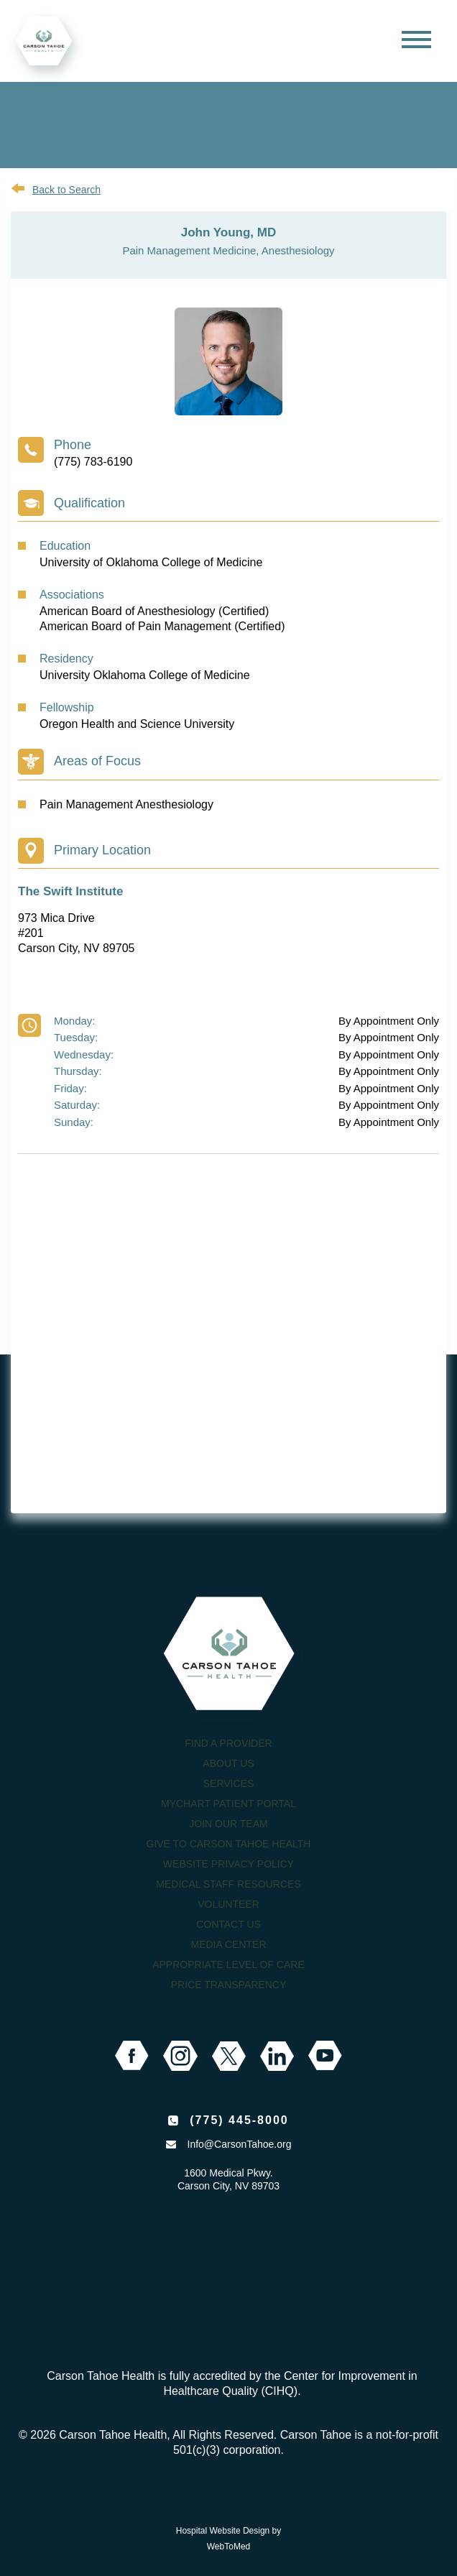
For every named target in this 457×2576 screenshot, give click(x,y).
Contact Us (228, 1924)
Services (228, 1783)
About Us (228, 1763)
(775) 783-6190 (93, 462)
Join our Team (228, 1823)
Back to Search (66, 189)
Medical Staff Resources (228, 1884)
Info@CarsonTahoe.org (240, 2144)
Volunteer (228, 1904)
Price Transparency (229, 1984)
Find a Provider (228, 1743)
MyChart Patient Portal (228, 1803)
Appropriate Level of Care (228, 1964)
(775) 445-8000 (239, 2120)
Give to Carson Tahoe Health (229, 1844)
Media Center (228, 1944)
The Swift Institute (70, 891)
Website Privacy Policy (228, 1864)
